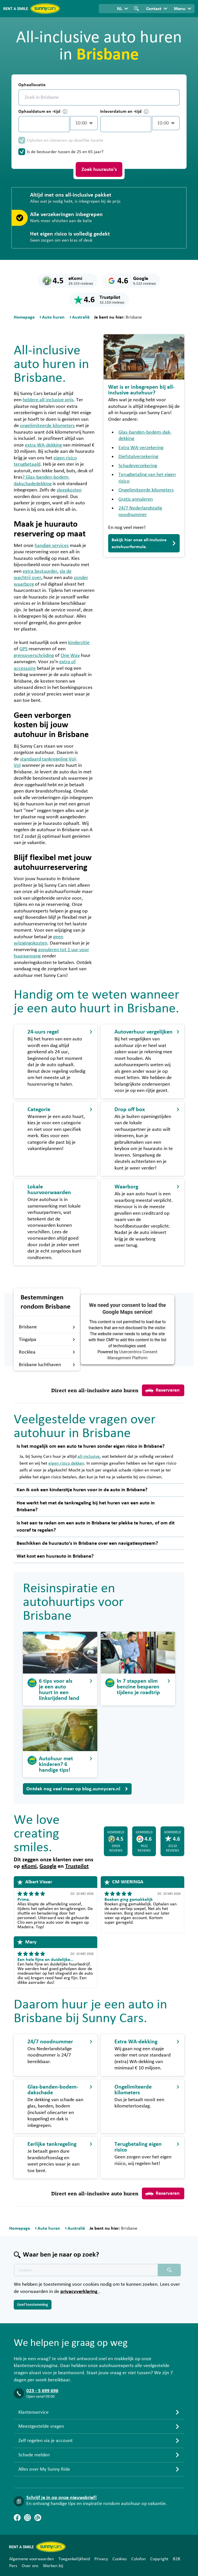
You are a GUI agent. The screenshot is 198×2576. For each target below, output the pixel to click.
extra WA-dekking (44, 445)
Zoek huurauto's (99, 169)
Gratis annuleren (135, 499)
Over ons (30, 2565)
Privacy (101, 2559)
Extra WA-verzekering (140, 447)
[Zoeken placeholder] (169, 2270)
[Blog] (37, 2517)
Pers (13, 2565)
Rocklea (47, 1352)
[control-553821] (44, 124)
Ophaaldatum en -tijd (42, 111)
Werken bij (53, 2565)
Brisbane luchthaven (47, 1364)
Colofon (138, 2559)
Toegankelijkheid (74, 2559)
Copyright (159, 2559)
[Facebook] (17, 2517)
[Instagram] (27, 2517)
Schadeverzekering (137, 465)
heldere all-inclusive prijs (48, 399)
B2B (176, 2559)
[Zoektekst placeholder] (86, 2270)
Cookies (119, 2559)
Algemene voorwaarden (31, 2559)
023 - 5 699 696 (42, 2390)
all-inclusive (89, 1456)
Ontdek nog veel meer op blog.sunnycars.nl (77, 1788)
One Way (70, 655)
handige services (52, 545)
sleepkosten (69, 490)
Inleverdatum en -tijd (124, 111)
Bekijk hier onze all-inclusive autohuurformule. (144, 543)
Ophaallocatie (31, 84)
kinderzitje (79, 642)
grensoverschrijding (34, 655)
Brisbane (47, 1327)
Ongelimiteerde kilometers (146, 490)
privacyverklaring (79, 2291)
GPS (23, 648)
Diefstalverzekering (138, 456)
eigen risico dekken (66, 1463)
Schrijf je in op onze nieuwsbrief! (61, 2497)
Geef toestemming (32, 2305)
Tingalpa (47, 1339)
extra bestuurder (40, 571)
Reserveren (162, 1390)
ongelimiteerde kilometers (47, 425)
